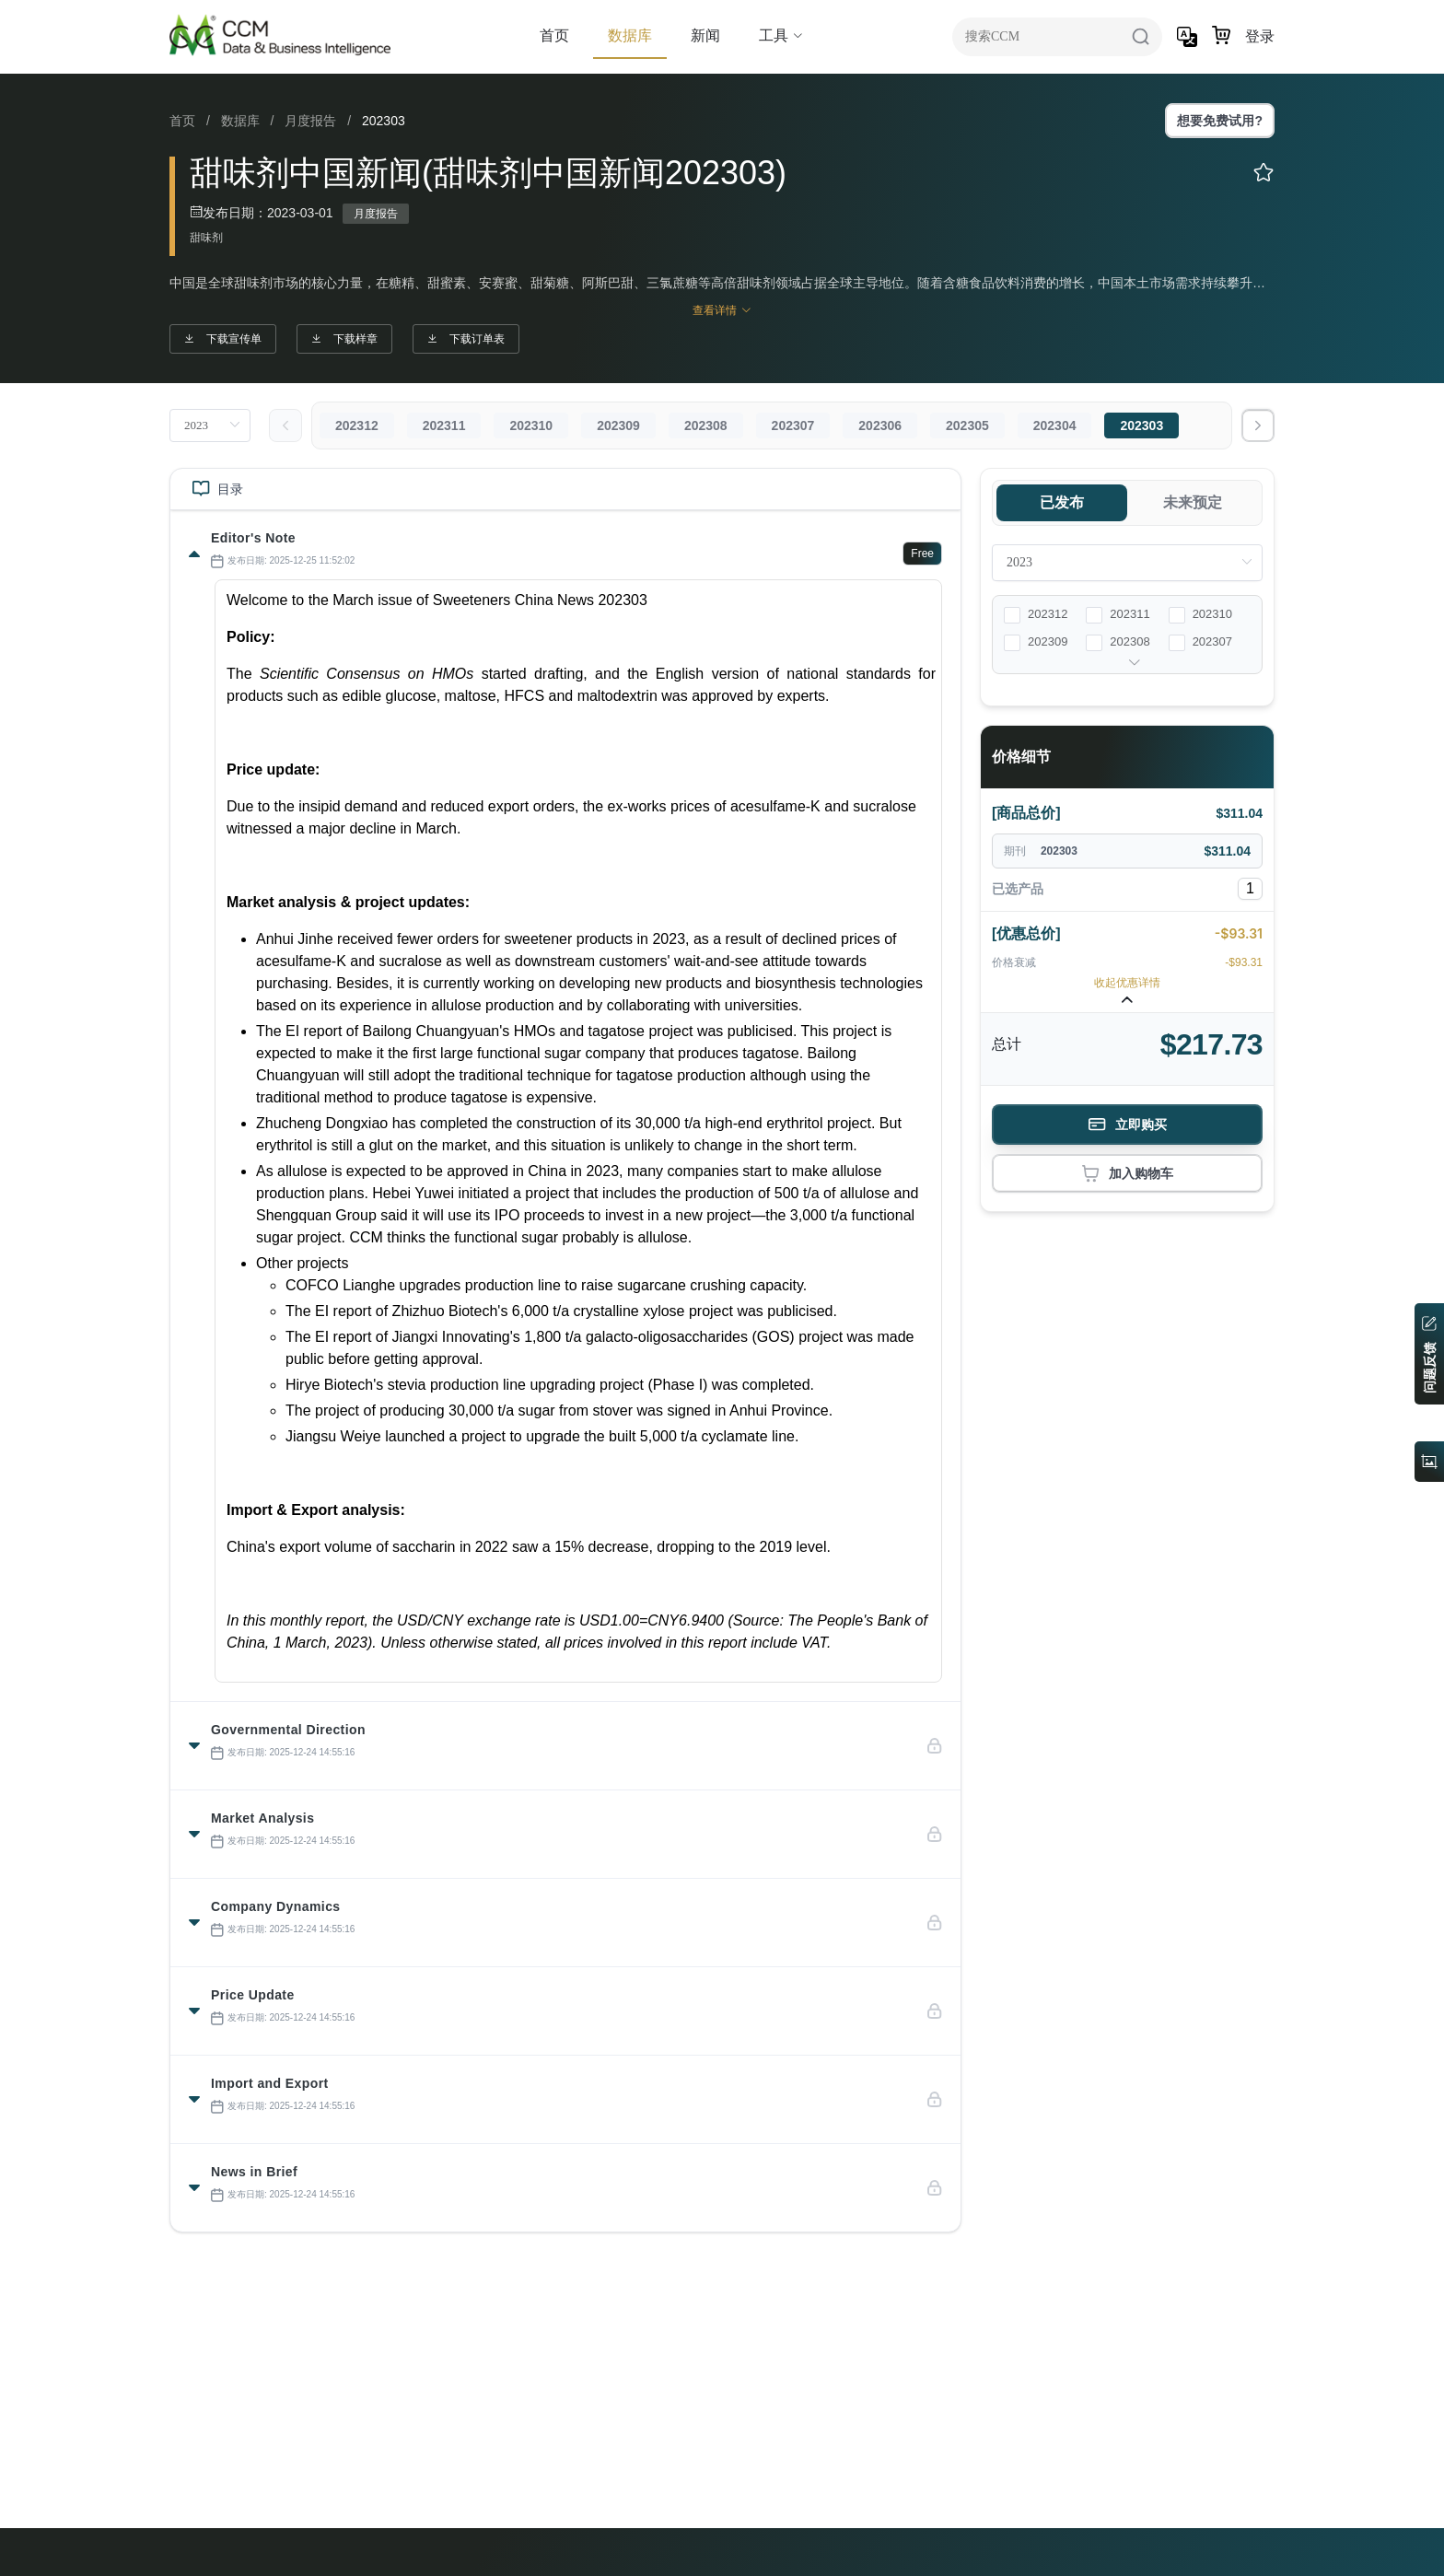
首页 (554, 35)
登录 (1260, 36)
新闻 (705, 35)
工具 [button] (781, 35)
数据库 (630, 35)
